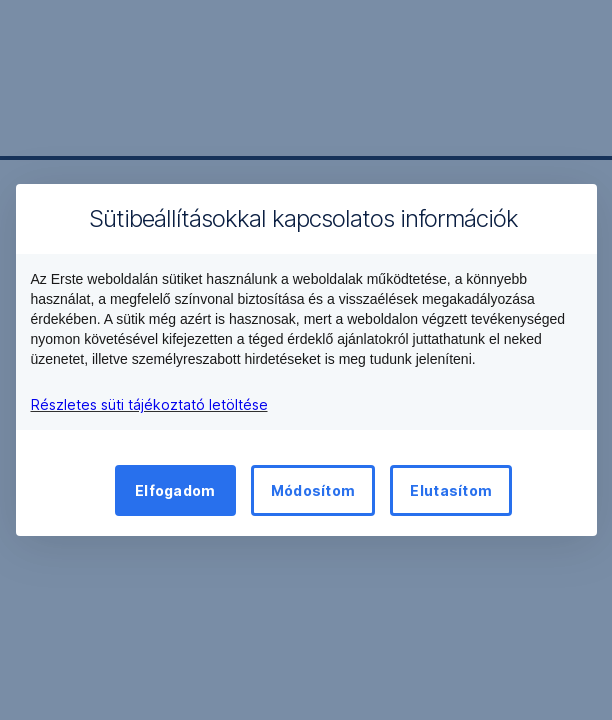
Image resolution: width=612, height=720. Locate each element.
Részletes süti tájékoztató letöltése (149, 404)
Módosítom (313, 490)
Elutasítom (451, 490)
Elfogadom (175, 490)
